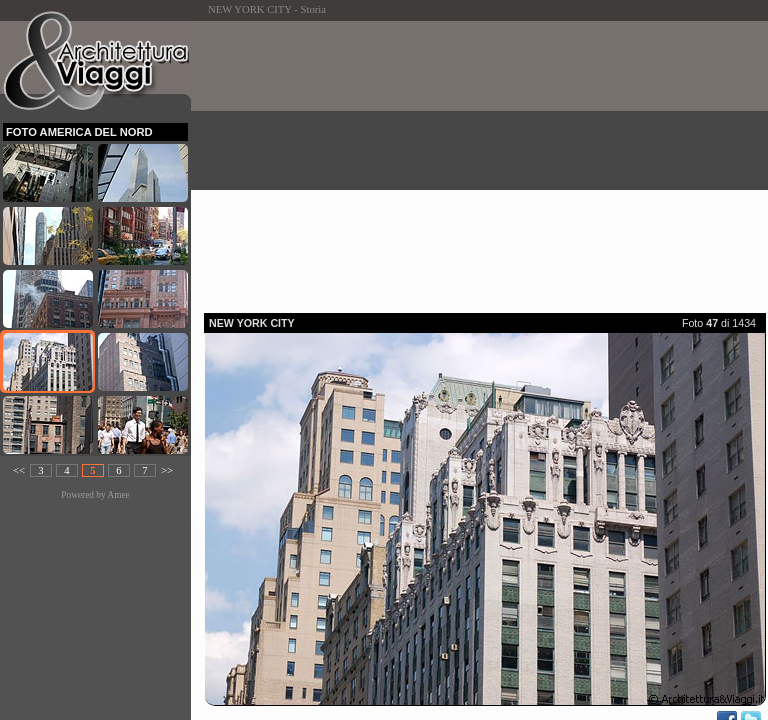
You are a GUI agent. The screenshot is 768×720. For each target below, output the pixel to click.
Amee (118, 495)
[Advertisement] (486, 161)
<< (19, 470)
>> (167, 470)
